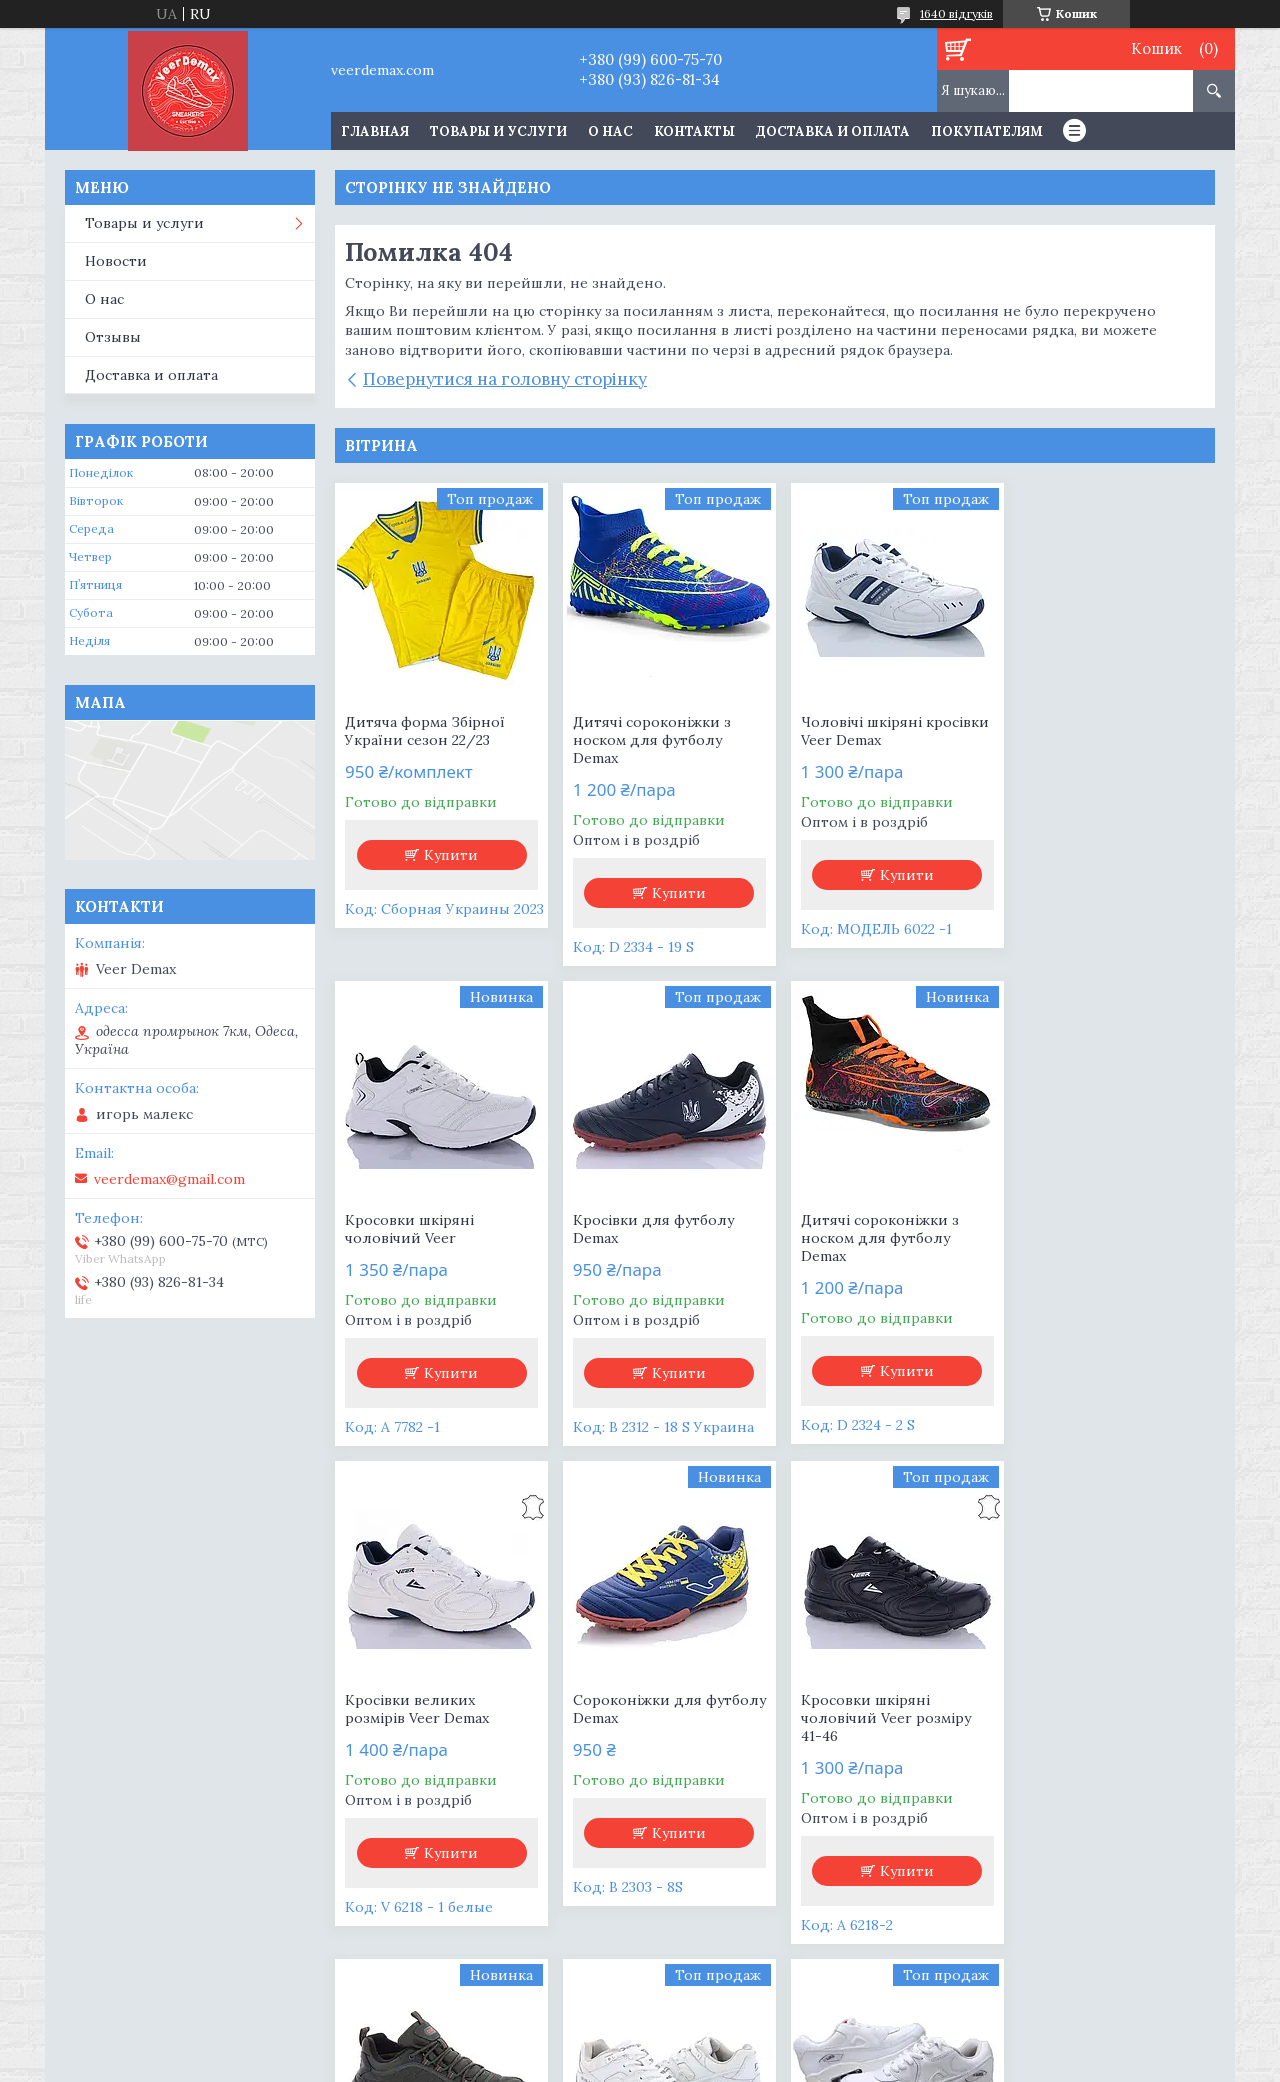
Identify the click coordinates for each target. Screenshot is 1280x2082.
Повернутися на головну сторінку (505, 379)
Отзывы (113, 337)
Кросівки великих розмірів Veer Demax (864, 1229)
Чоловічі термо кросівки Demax (657, 1709)
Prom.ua (741, 2044)
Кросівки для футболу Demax (425, 1229)
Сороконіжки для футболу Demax (1080, 1229)
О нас (610, 131)
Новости (116, 261)
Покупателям (987, 131)
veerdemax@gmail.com (169, 1179)
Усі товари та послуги (767, 1971)
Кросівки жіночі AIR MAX (881, 1700)
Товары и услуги (498, 131)
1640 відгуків (956, 13)
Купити (450, 855)
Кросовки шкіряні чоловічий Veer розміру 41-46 (430, 1718)
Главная (375, 131)
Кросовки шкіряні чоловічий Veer (1080, 731)
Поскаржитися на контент (592, 2062)
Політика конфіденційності (764, 2062)
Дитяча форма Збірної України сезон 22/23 (425, 731)
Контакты (694, 131)
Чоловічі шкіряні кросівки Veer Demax (886, 731)
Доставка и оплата (833, 131)
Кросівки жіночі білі (1088, 1700)
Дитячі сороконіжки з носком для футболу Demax (648, 740)
